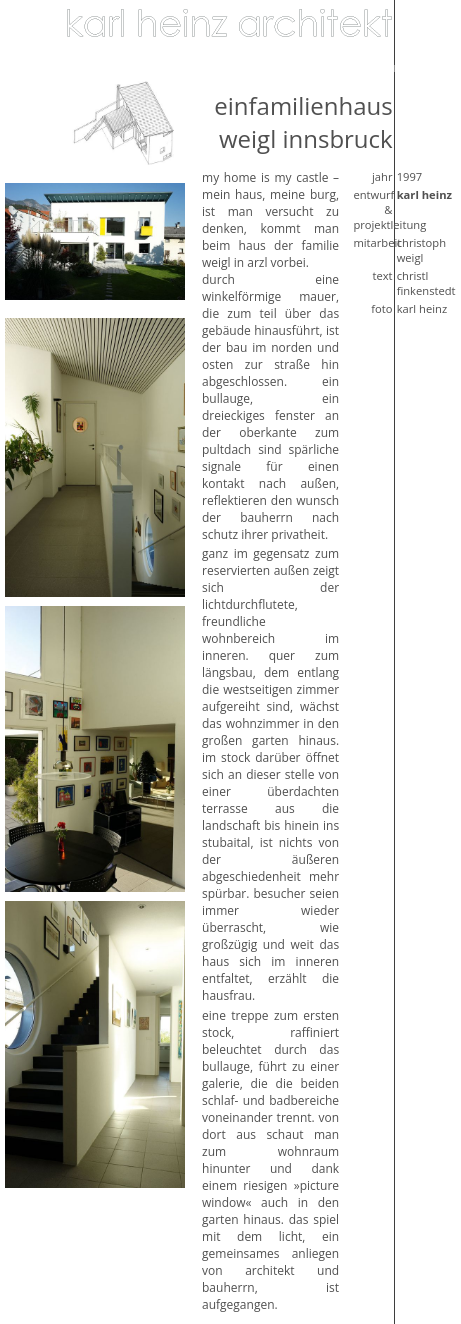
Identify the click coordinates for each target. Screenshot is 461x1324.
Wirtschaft (94, 67)
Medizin (159, 67)
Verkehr (281, 67)
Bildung (31, 67)
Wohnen (33, 45)
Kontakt (401, 67)
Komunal (220, 67)
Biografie (341, 67)
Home (26, 23)
